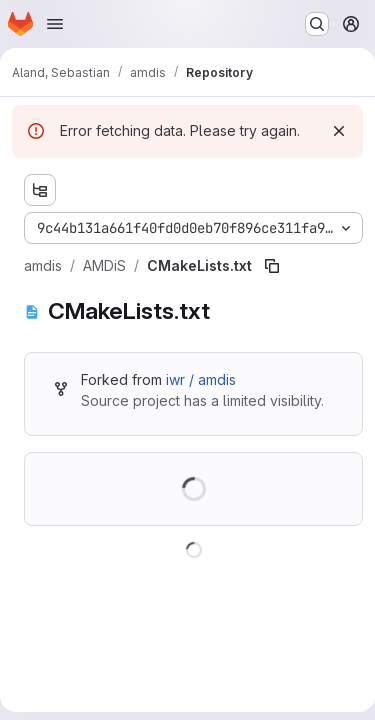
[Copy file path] (272, 266)
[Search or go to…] (317, 24)
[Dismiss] (339, 131)
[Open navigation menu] (55, 24)
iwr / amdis (201, 379)
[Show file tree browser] (40, 190)
